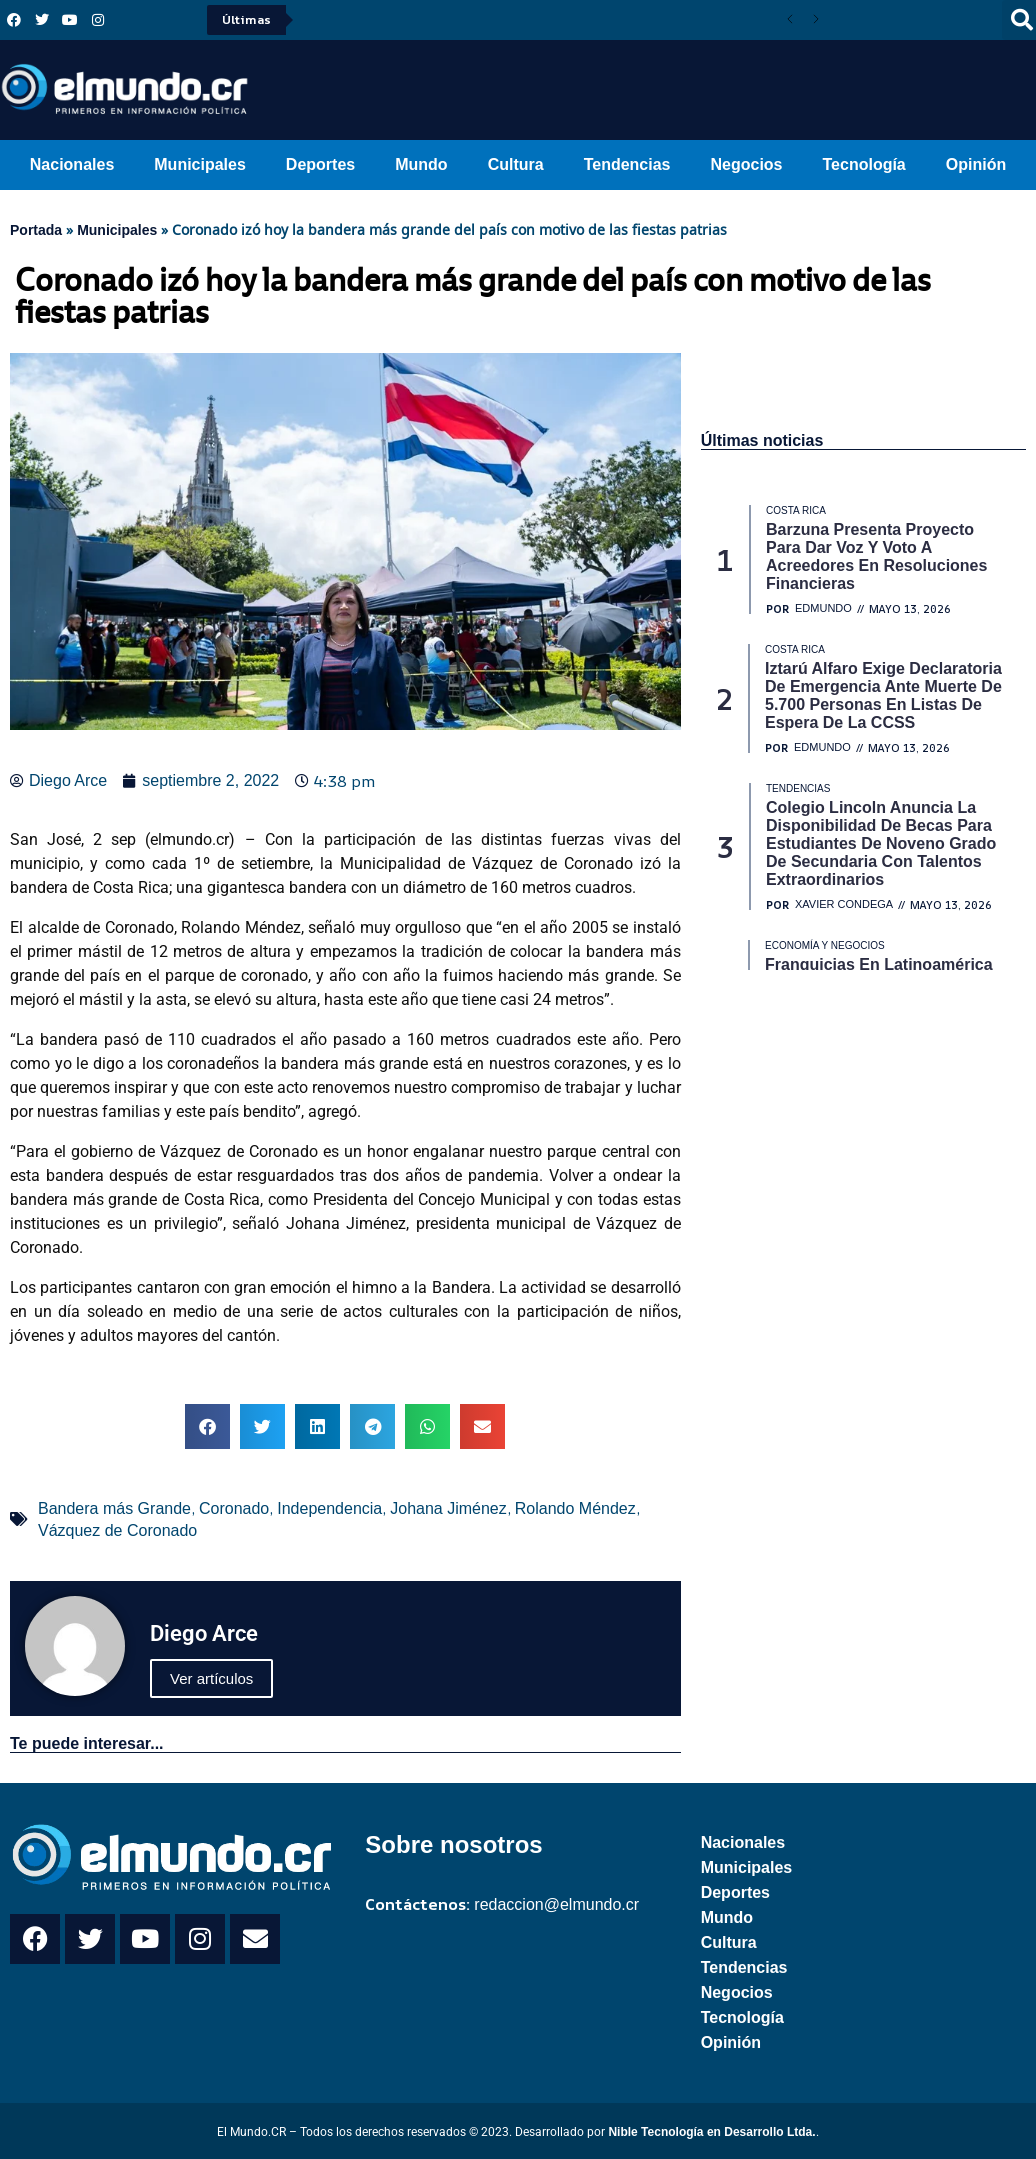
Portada (36, 230)
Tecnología (864, 164)
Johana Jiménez (448, 1508)
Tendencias (627, 164)
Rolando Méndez (575, 1508)
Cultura (516, 164)
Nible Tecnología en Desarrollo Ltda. (711, 2132)
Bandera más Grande (114, 1508)
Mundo (421, 164)
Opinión (976, 164)
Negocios (746, 164)
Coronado (234, 1508)
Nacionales (72, 164)
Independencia (329, 1508)
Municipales (200, 164)
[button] (207, 1426)
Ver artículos (211, 1678)
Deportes (320, 164)
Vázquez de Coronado (117, 1530)
